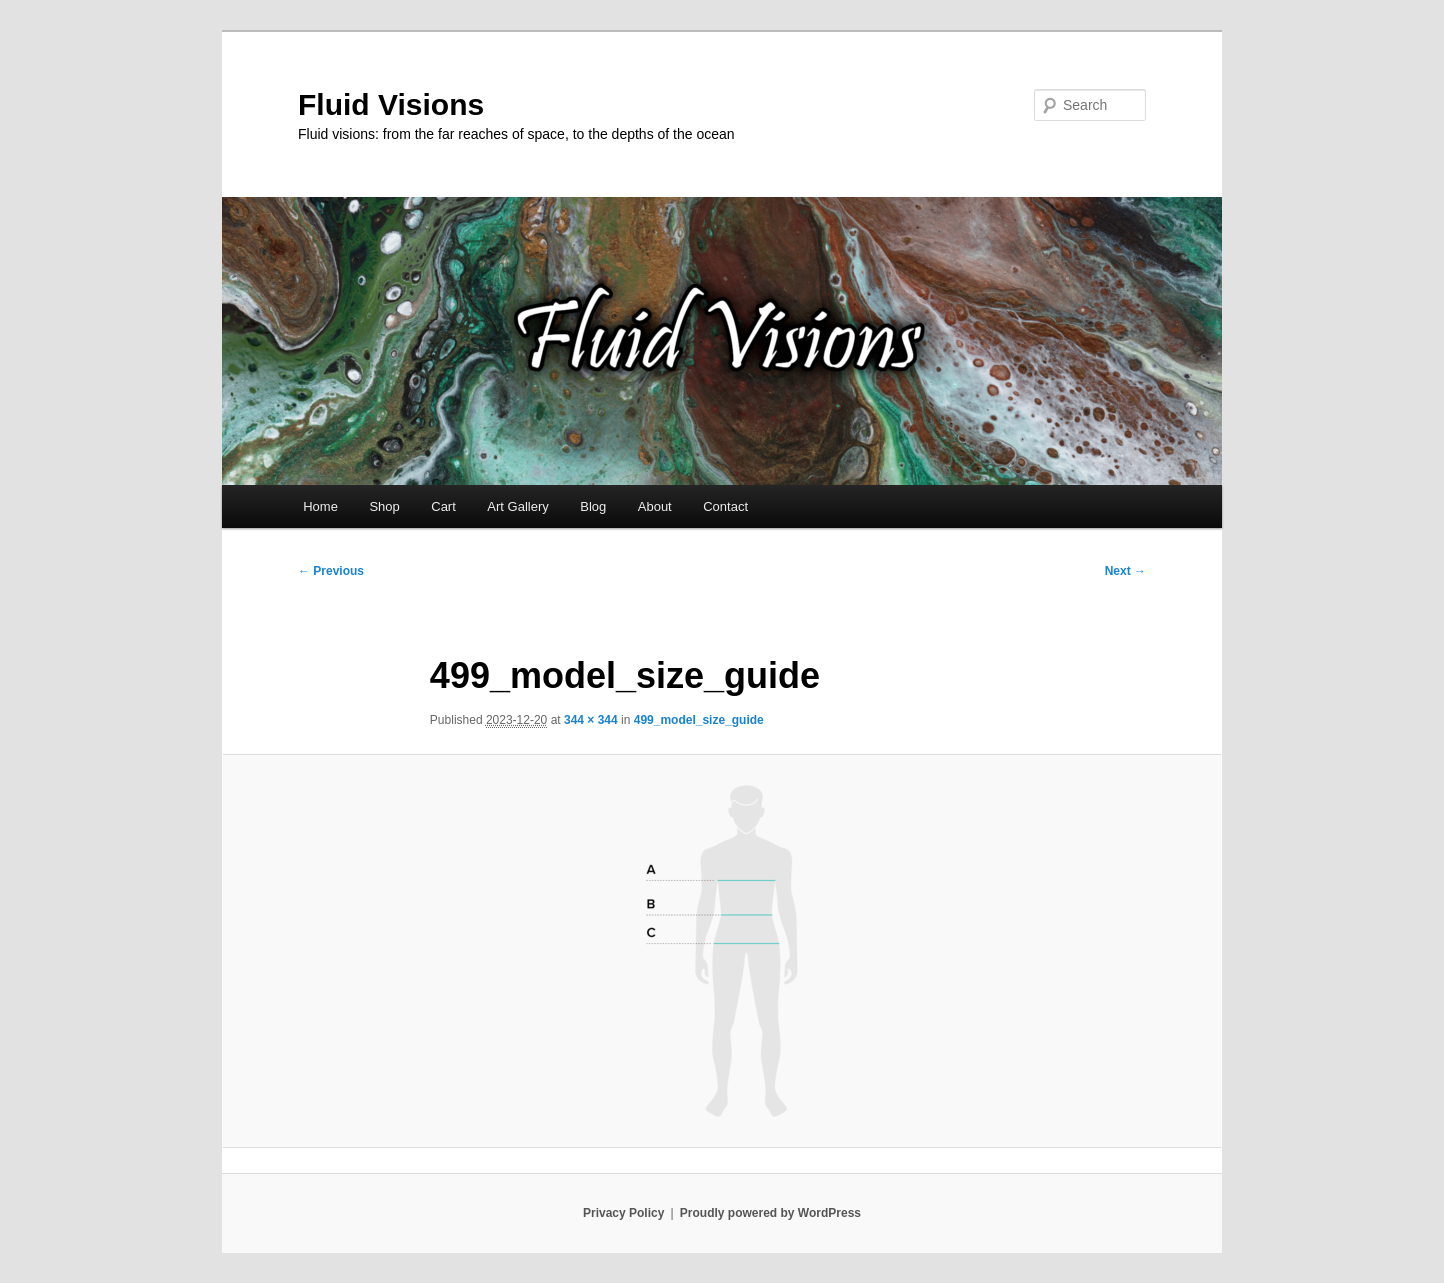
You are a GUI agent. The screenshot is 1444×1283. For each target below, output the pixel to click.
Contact (725, 506)
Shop (384, 506)
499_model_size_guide (699, 720)
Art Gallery (517, 506)
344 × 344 (591, 720)
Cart (443, 506)
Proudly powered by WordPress (770, 1213)
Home (320, 506)
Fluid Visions (391, 104)
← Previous (331, 571)
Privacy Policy (623, 1213)
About (655, 506)
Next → (1125, 571)
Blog (593, 506)
